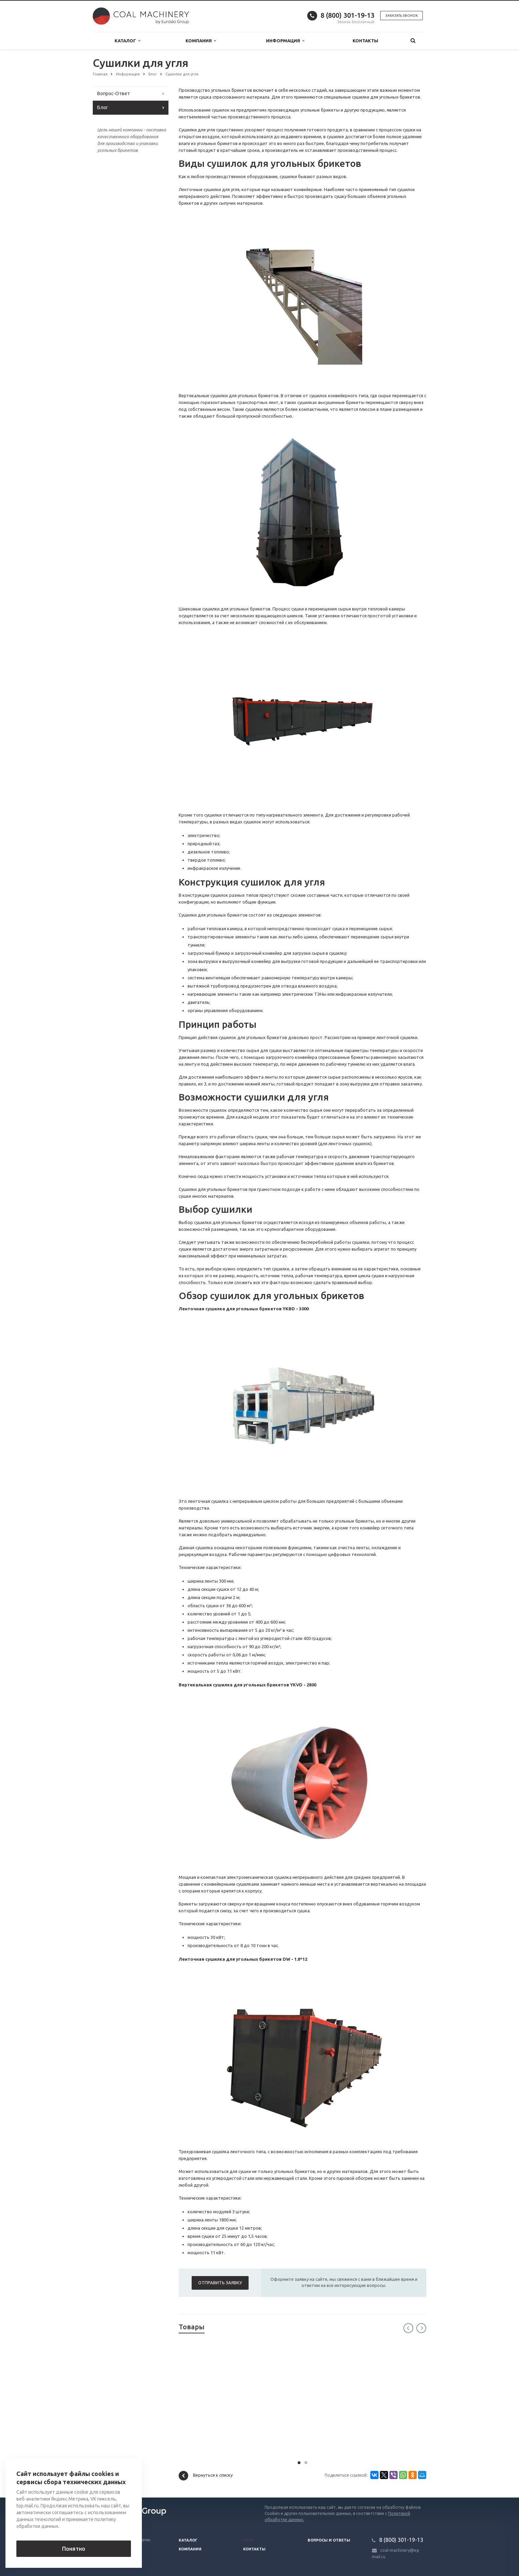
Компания (201, 40)
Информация (285, 40)
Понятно (73, 2549)
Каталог (127, 40)
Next (421, 2328)
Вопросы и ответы (329, 2540)
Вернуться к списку (206, 2475)
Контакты (365, 40)
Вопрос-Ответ (113, 93)
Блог (102, 107)
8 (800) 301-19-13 (347, 15)
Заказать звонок (401, 15)
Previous (408, 2328)
